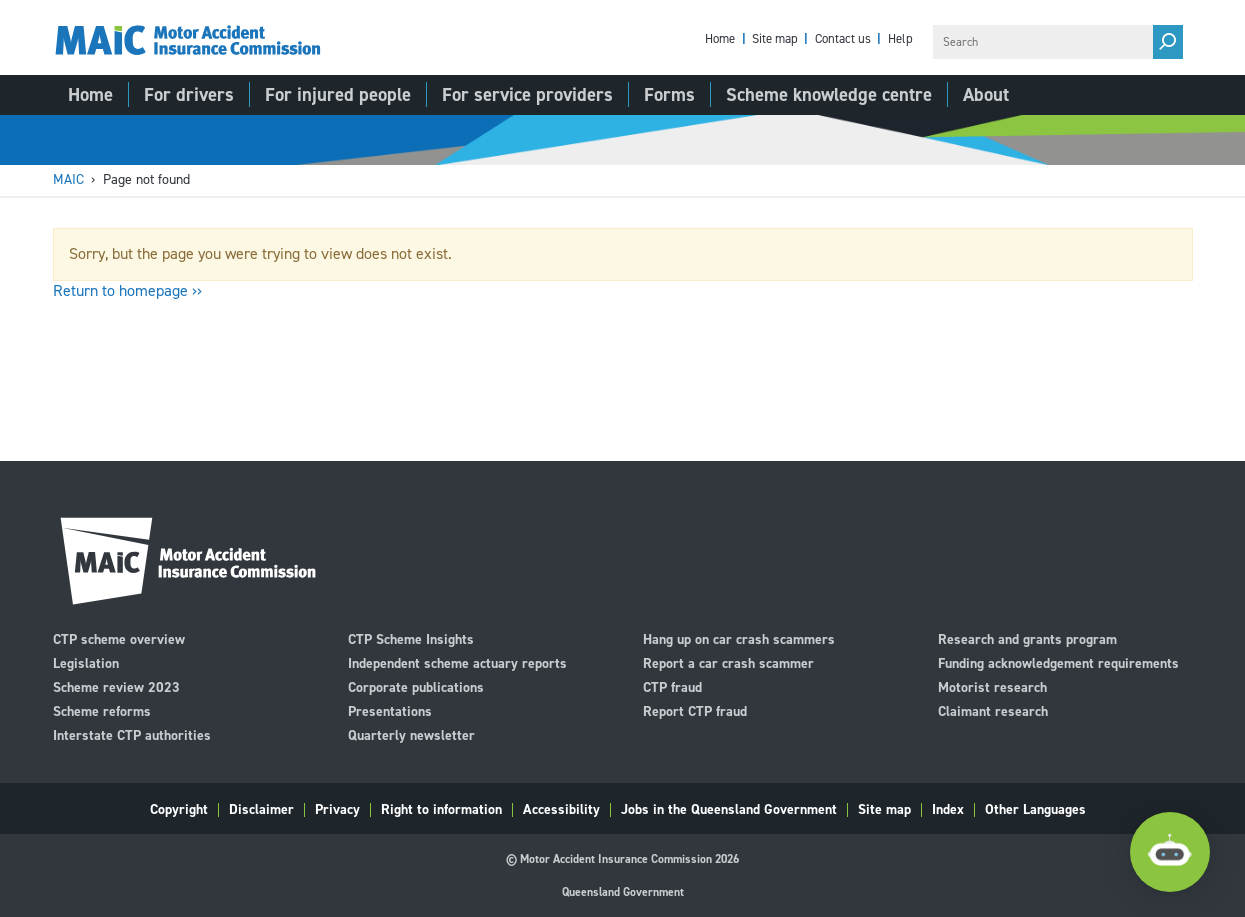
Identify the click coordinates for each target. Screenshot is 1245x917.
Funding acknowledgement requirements (1058, 662)
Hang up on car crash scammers (739, 638)
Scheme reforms (102, 710)
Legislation (86, 662)
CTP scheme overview (119, 638)
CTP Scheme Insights (411, 638)
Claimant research (993, 710)
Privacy (337, 810)
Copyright (179, 810)
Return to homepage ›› (127, 290)
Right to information (441, 810)
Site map (775, 39)
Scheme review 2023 (116, 686)
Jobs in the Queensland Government (729, 810)
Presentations (390, 710)
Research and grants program (1027, 638)
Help (900, 39)
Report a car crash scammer (728, 662)
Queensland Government (623, 892)
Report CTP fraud (695, 710)
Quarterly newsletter (411, 734)
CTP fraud (672, 686)
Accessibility (561, 810)
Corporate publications (416, 686)
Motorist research (992, 686)
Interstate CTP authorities (132, 734)
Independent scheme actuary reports (457, 662)
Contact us (843, 39)
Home (720, 39)
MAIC (68, 179)
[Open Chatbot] (1170, 852)
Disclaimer (261, 810)
